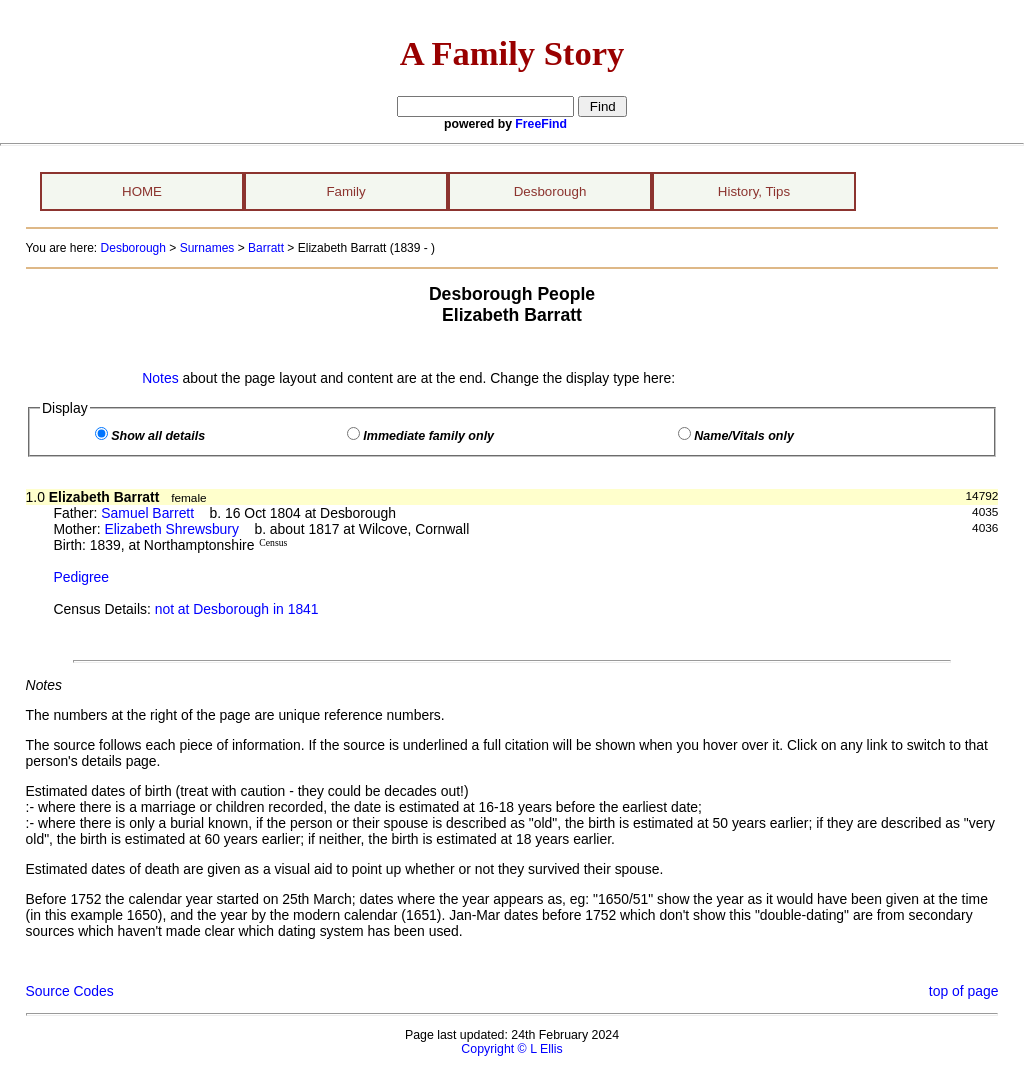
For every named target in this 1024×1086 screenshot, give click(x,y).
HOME (142, 191)
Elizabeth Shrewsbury (171, 529)
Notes (160, 378)
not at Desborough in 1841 (237, 609)
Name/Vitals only (744, 436)
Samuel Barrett (147, 513)
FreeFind (541, 124)
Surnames (207, 248)
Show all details (158, 436)
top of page (964, 991)
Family (345, 191)
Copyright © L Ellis (511, 1049)
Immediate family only (428, 436)
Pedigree (81, 577)
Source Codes (70, 991)
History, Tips (754, 191)
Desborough (550, 191)
